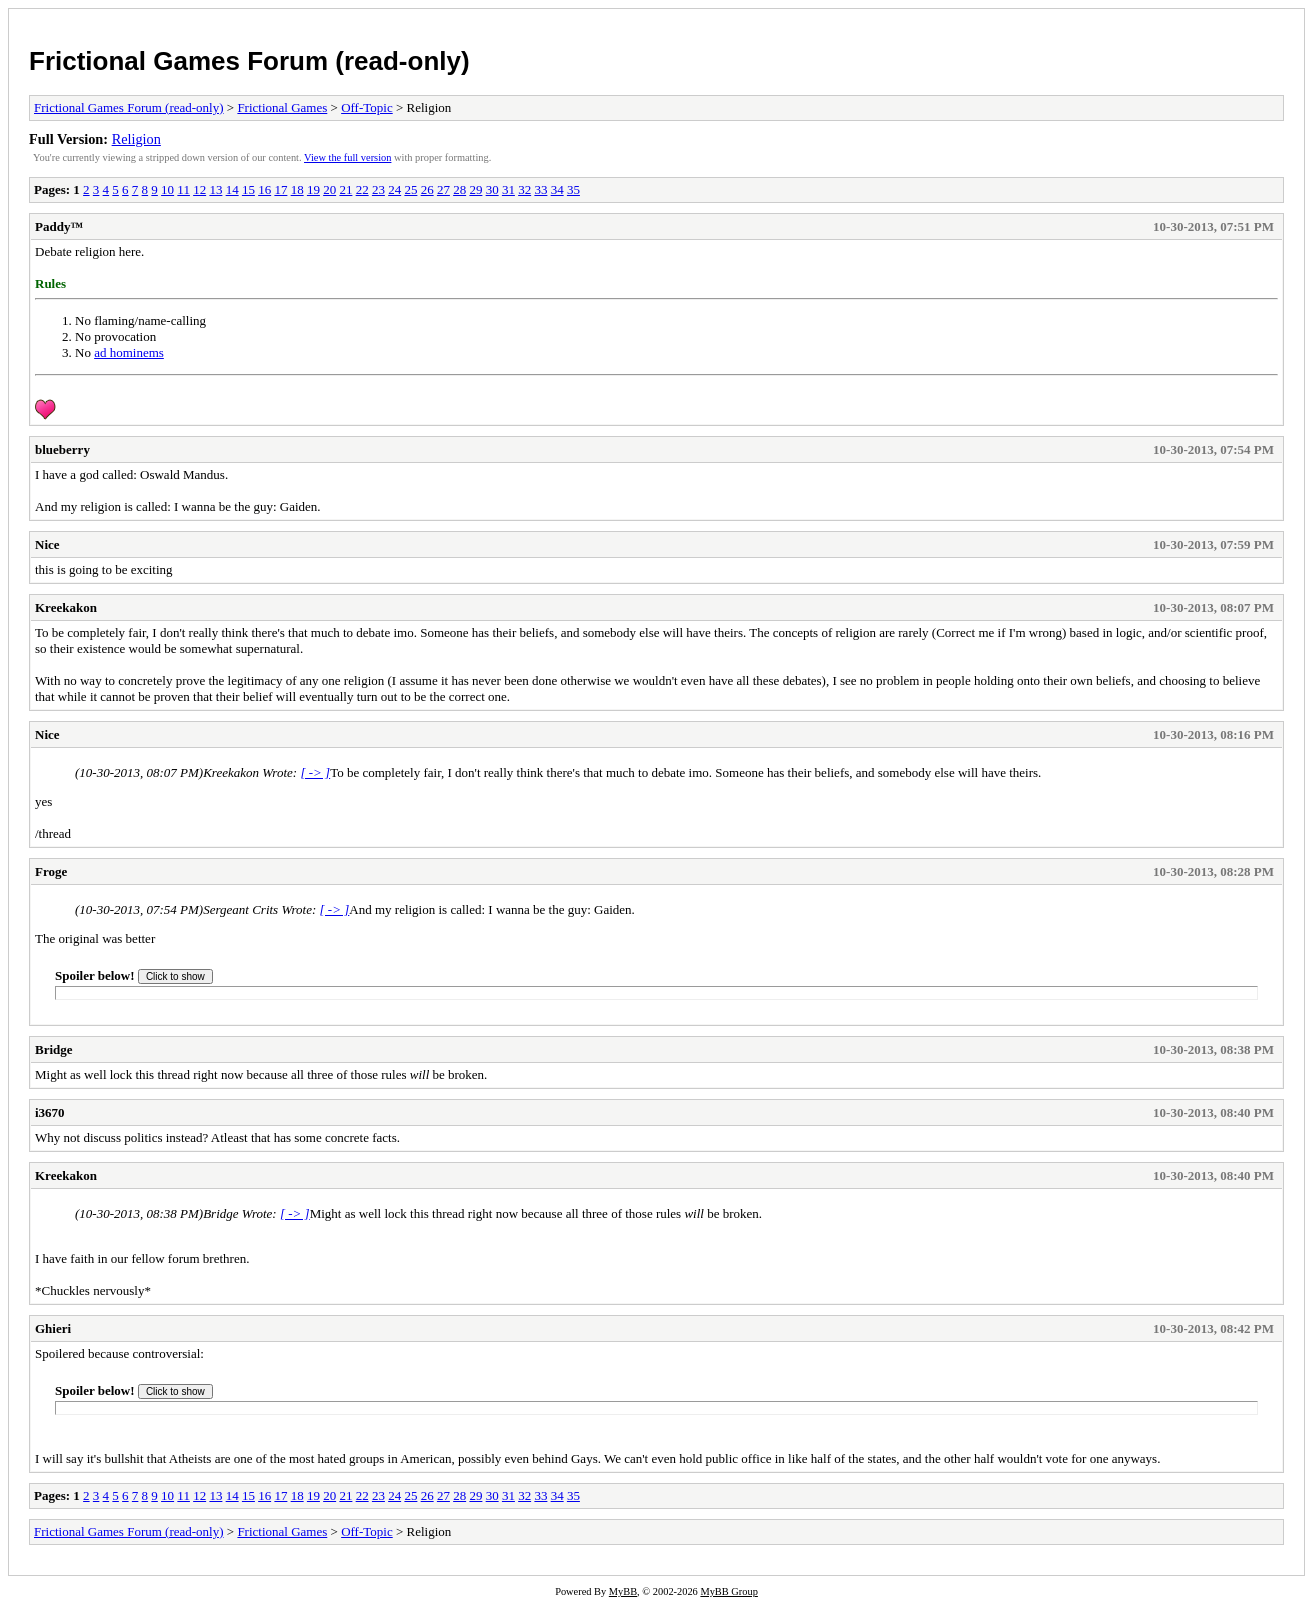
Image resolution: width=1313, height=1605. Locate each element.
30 (492, 189)
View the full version (347, 157)
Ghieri (53, 1328)
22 (362, 189)
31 (508, 189)
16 (264, 189)
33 (540, 189)
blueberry (62, 449)
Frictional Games (282, 107)
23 (378, 189)
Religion (136, 139)
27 (443, 189)
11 (183, 189)
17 (280, 189)
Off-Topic (367, 107)
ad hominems (129, 352)
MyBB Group (728, 1591)
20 (329, 189)
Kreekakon (66, 607)
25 (410, 189)
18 (297, 189)
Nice (47, 544)
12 (199, 189)
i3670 (50, 1112)
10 (167, 189)
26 (427, 189)
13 (215, 189)
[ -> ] (315, 772)
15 (248, 189)
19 (313, 189)
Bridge (54, 1049)
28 (459, 189)
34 (557, 189)
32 (524, 189)
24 (394, 189)
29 (475, 189)
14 (232, 189)
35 (573, 189)
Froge (51, 871)
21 (345, 189)
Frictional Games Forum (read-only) (249, 61)
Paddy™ (59, 226)
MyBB (623, 1591)
